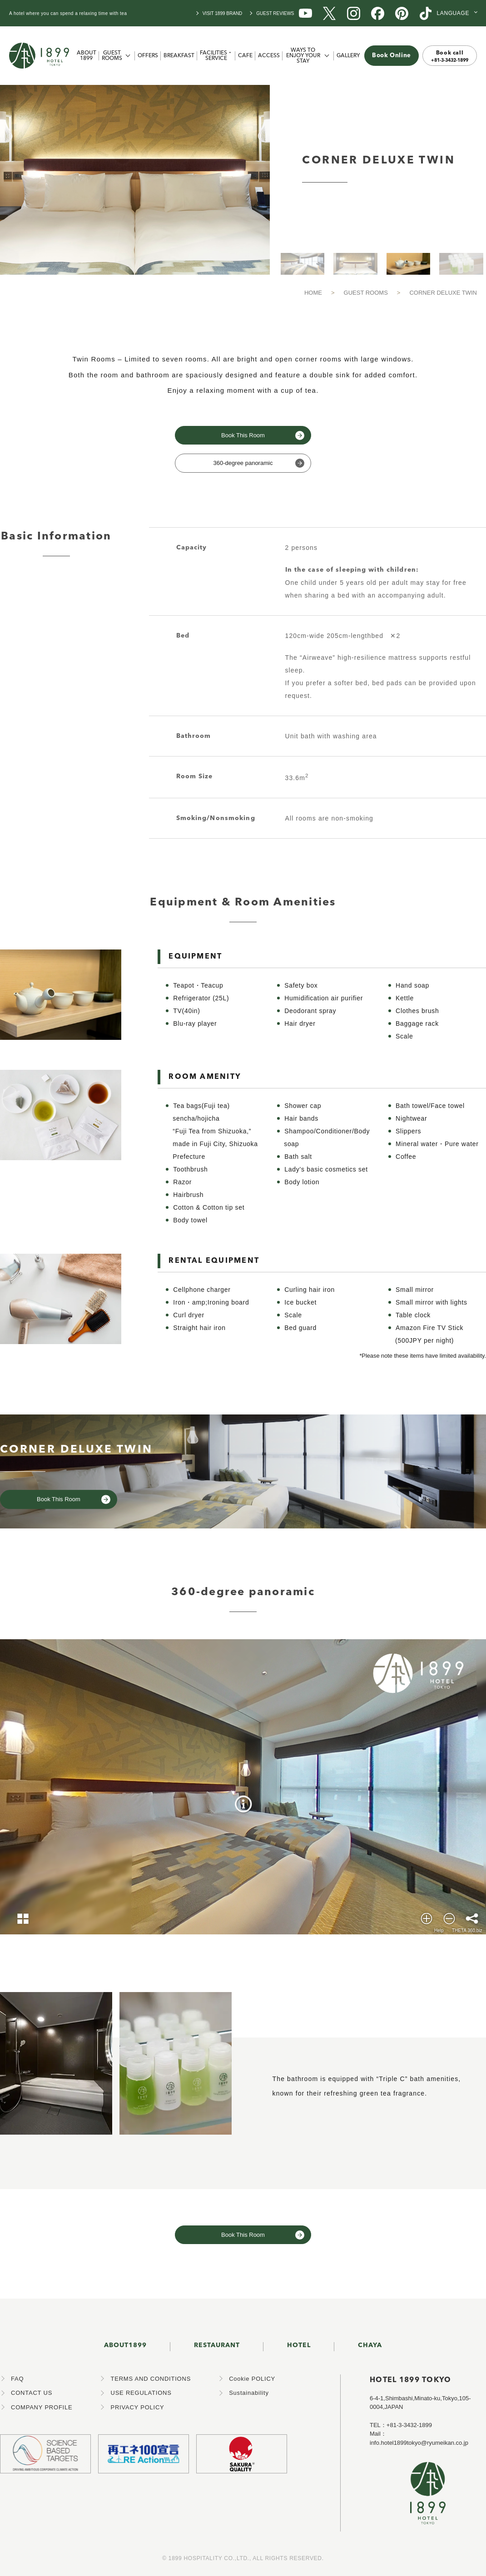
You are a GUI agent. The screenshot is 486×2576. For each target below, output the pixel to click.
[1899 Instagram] (353, 12)
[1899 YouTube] (305, 12)
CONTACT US (31, 2392)
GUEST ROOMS (112, 55)
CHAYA (370, 2345)
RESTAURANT (217, 2345)
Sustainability (249, 2392)
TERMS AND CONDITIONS (150, 2378)
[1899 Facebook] (377, 12)
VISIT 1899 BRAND (223, 13)
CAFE (245, 56)
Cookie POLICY (252, 2378)
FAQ (17, 2378)
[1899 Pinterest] (401, 12)
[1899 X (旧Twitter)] (329, 12)
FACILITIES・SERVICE (216, 55)
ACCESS (269, 56)
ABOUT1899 (125, 2345)
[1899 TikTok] (425, 12)
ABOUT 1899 (86, 55)
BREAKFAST (179, 56)
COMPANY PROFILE (41, 2407)
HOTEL (299, 2345)
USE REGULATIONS (140, 2392)
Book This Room (243, 435)
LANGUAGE (453, 13)
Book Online (391, 56)
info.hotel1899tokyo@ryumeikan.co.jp (419, 2442)
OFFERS (148, 56)
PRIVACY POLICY (137, 2407)
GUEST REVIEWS (275, 13)
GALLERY (348, 56)
